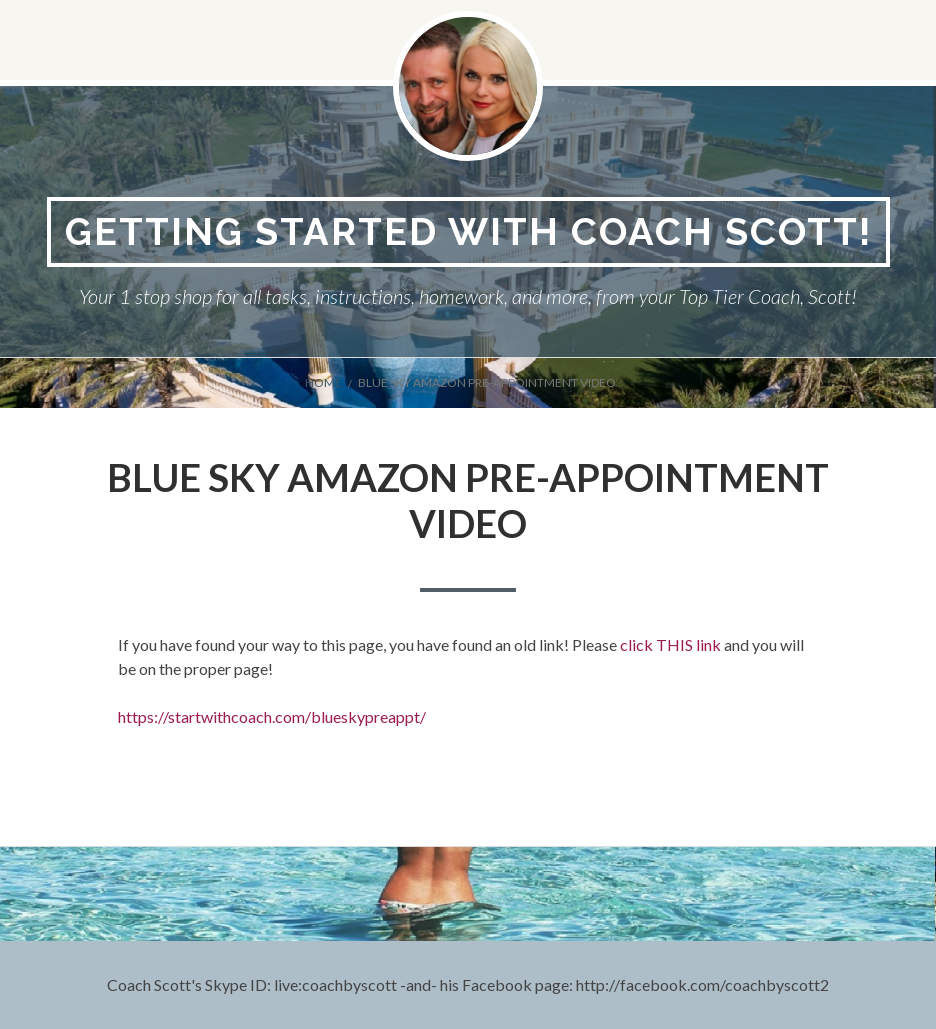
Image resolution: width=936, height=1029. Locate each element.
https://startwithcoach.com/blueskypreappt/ (272, 716)
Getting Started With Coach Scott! (468, 231)
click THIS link (670, 644)
